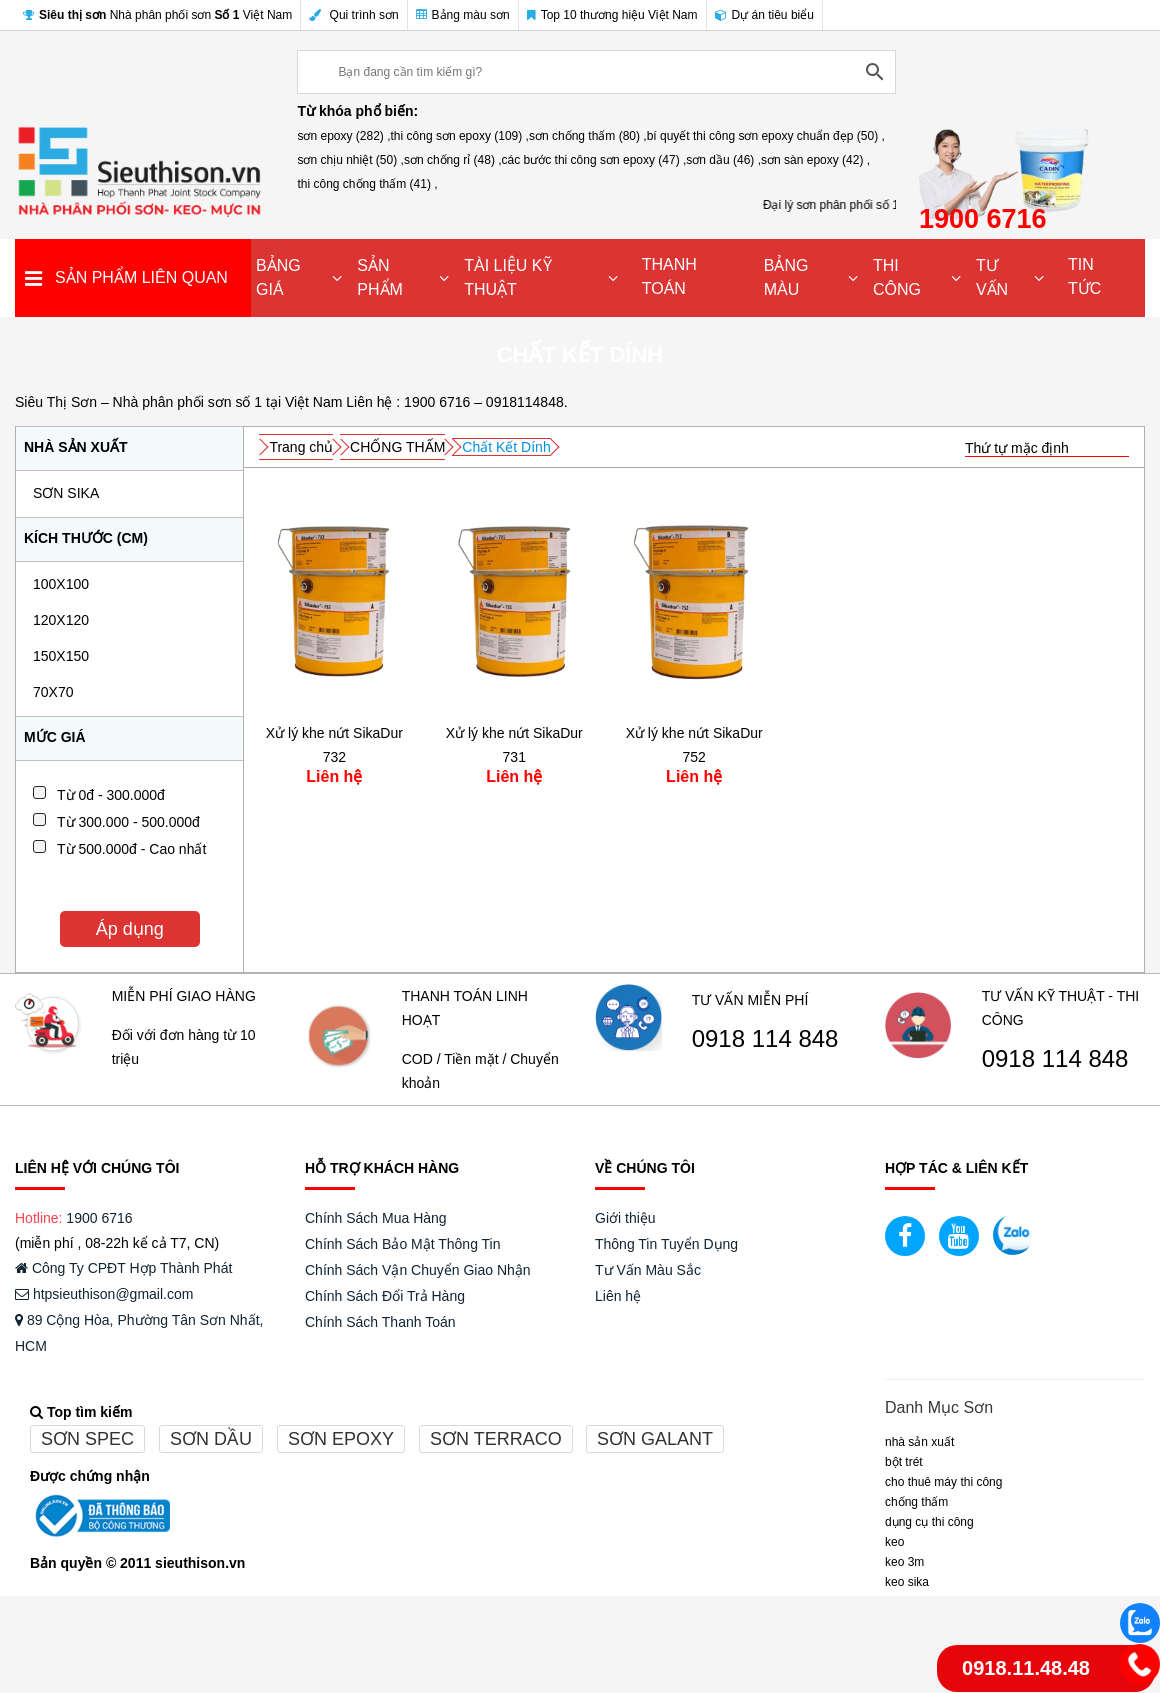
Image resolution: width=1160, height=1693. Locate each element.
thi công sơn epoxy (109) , (460, 136)
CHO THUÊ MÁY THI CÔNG (943, 1482)
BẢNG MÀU (786, 277)
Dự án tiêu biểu (764, 15)
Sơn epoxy (341, 1439)
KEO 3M (904, 1562)
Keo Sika (907, 1582)
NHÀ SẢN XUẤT (919, 1442)
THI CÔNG (897, 277)
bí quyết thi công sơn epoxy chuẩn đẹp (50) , (766, 136)
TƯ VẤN (992, 277)
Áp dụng (130, 929)
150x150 (61, 656)
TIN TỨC (1084, 276)
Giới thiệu (625, 1218)
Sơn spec (87, 1439)
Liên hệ (618, 1296)
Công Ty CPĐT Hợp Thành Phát (123, 1268)
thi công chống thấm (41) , (367, 184)
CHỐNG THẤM (397, 447)
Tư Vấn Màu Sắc (648, 1270)
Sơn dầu (211, 1439)
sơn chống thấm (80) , (588, 136)
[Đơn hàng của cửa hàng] (1047, 448)
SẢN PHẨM (380, 277)
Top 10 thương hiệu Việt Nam (612, 15)
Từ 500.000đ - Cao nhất (131, 849)
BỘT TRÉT (904, 1462)
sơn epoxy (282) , (343, 136)
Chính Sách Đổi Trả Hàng (385, 1296)
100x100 (61, 584)
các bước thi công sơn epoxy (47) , (594, 160)
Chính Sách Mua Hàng (376, 1218)
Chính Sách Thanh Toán (380, 1322)
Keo (894, 1542)
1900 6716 (99, 1218)
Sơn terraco (496, 1439)
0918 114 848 (765, 1039)
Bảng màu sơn (463, 15)
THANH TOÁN (669, 276)
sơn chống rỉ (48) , (453, 160)
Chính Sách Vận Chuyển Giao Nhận (418, 1270)
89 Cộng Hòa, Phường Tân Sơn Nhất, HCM (139, 1333)
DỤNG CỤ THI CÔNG (929, 1522)
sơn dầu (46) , (723, 160)
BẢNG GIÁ (278, 277)
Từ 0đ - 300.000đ (111, 795)
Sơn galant (655, 1439)
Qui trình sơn (353, 15)
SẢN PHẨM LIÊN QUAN (141, 277)
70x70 (53, 692)
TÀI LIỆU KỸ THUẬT (507, 277)
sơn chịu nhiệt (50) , (350, 160)
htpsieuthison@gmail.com (104, 1294)
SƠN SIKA (66, 493)
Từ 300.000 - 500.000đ (128, 822)
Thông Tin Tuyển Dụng (666, 1244)
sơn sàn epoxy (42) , (815, 160)
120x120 (61, 620)
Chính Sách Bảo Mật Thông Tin (403, 1244)
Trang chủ (301, 447)
